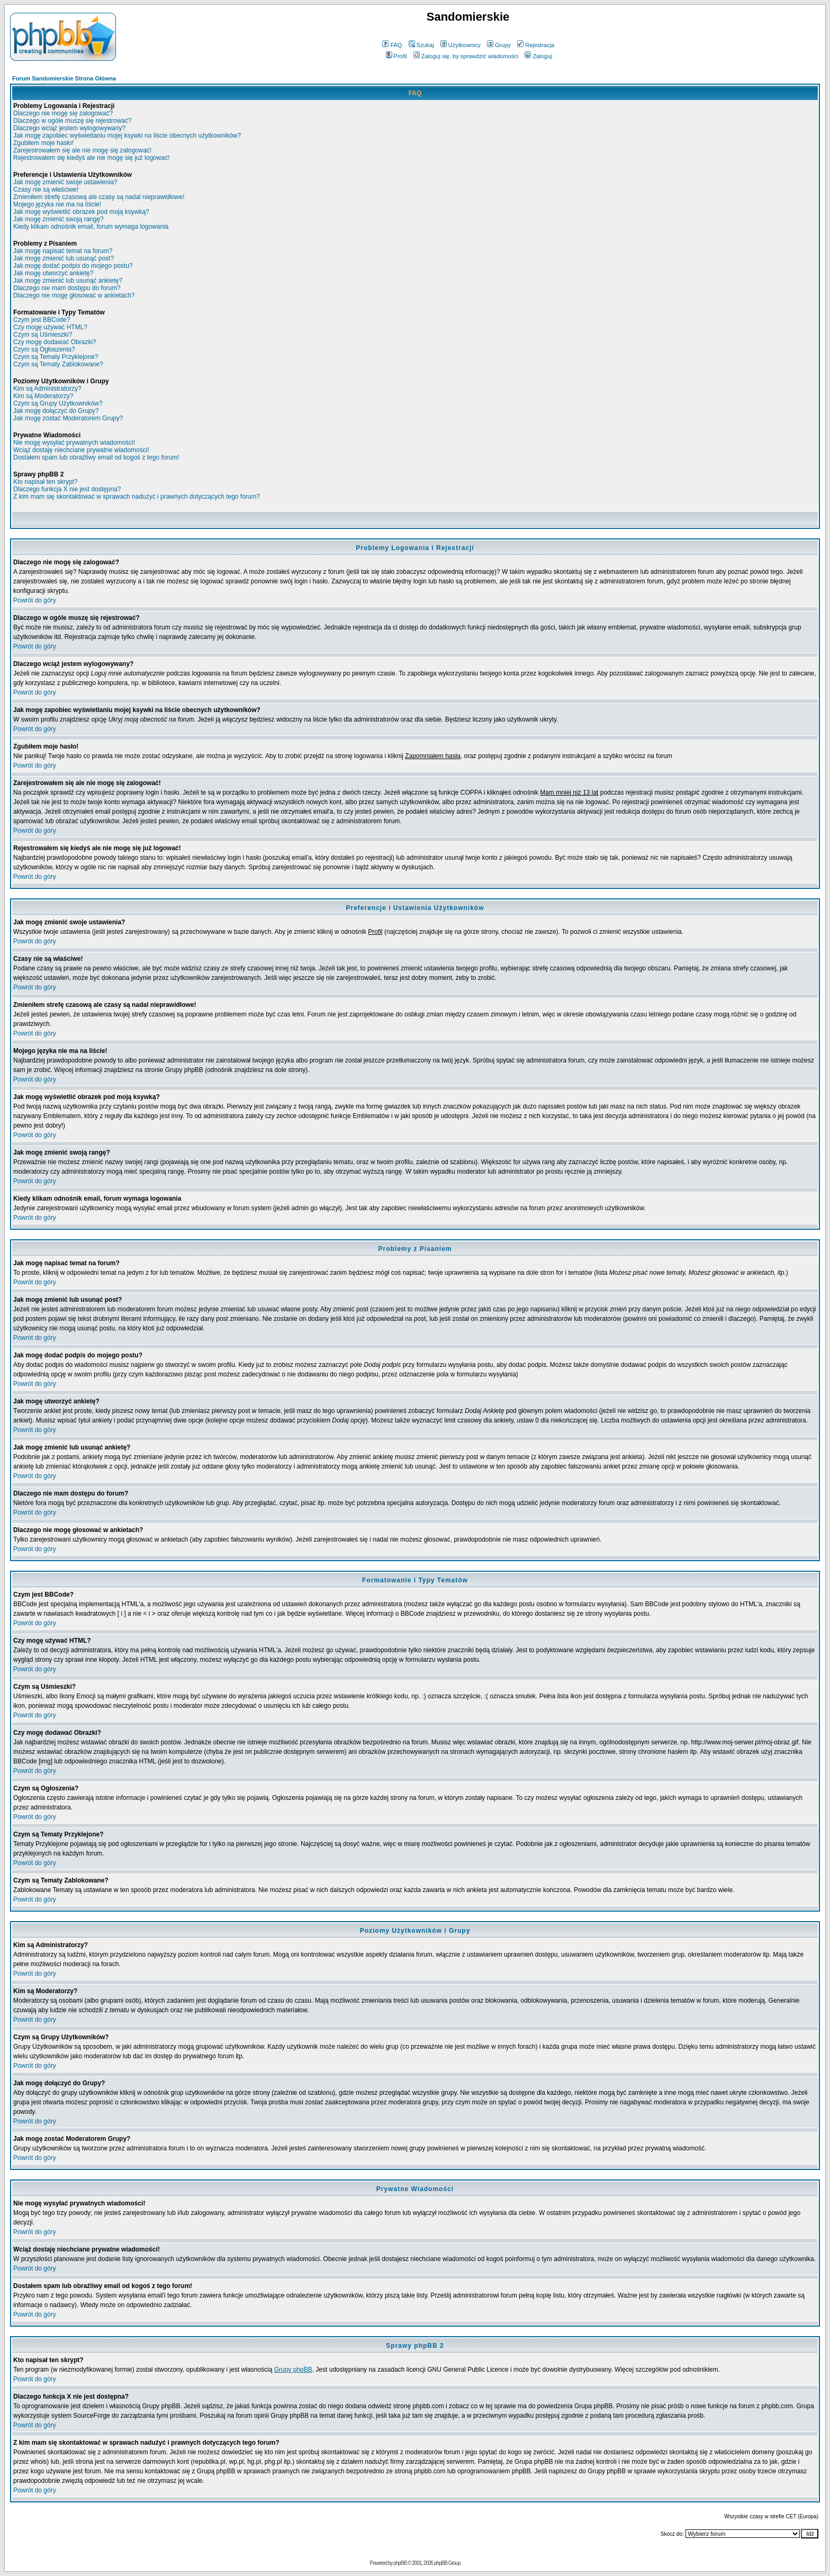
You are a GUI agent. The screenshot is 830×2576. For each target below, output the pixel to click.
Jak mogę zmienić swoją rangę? (58, 219)
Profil (396, 56)
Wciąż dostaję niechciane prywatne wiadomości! (81, 450)
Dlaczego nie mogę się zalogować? (63, 113)
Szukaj (421, 45)
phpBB (400, 2563)
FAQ (392, 45)
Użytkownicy (460, 45)
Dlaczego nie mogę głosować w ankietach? (73, 295)
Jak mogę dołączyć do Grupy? (55, 411)
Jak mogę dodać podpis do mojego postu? (73, 265)
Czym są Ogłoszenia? (44, 349)
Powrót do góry (34, 600)
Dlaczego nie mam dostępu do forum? (67, 288)
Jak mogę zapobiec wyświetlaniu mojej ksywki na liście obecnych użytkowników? (127, 135)
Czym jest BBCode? (41, 319)
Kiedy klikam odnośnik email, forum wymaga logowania (90, 226)
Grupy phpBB (293, 2369)
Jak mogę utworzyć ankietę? (53, 273)
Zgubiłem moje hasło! (43, 143)
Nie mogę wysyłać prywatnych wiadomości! (74, 442)
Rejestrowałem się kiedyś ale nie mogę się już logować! (91, 157)
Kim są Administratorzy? (47, 388)
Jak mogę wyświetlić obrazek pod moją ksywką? (81, 211)
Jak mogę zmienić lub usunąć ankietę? (67, 280)
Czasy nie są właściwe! (45, 189)
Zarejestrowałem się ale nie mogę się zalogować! (82, 150)
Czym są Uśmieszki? (42, 334)
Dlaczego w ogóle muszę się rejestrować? (72, 120)
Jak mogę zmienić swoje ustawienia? (65, 182)
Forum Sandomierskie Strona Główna (64, 78)
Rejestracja (535, 45)
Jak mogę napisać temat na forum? (62, 251)
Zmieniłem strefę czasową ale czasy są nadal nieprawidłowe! (98, 197)
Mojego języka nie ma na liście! (57, 204)
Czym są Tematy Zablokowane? (58, 364)
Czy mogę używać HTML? (50, 327)
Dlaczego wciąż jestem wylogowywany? (69, 128)
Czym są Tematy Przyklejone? (55, 357)
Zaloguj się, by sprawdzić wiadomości (465, 56)
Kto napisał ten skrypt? (45, 481)
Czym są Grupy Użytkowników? (58, 403)
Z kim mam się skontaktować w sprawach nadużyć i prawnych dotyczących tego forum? (136, 496)
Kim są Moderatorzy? (43, 396)
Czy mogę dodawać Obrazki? (54, 342)
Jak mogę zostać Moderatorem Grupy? (68, 418)
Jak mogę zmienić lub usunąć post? (63, 258)
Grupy (499, 45)
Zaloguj (538, 56)
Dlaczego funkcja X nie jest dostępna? (67, 489)
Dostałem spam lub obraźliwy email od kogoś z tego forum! (96, 457)
